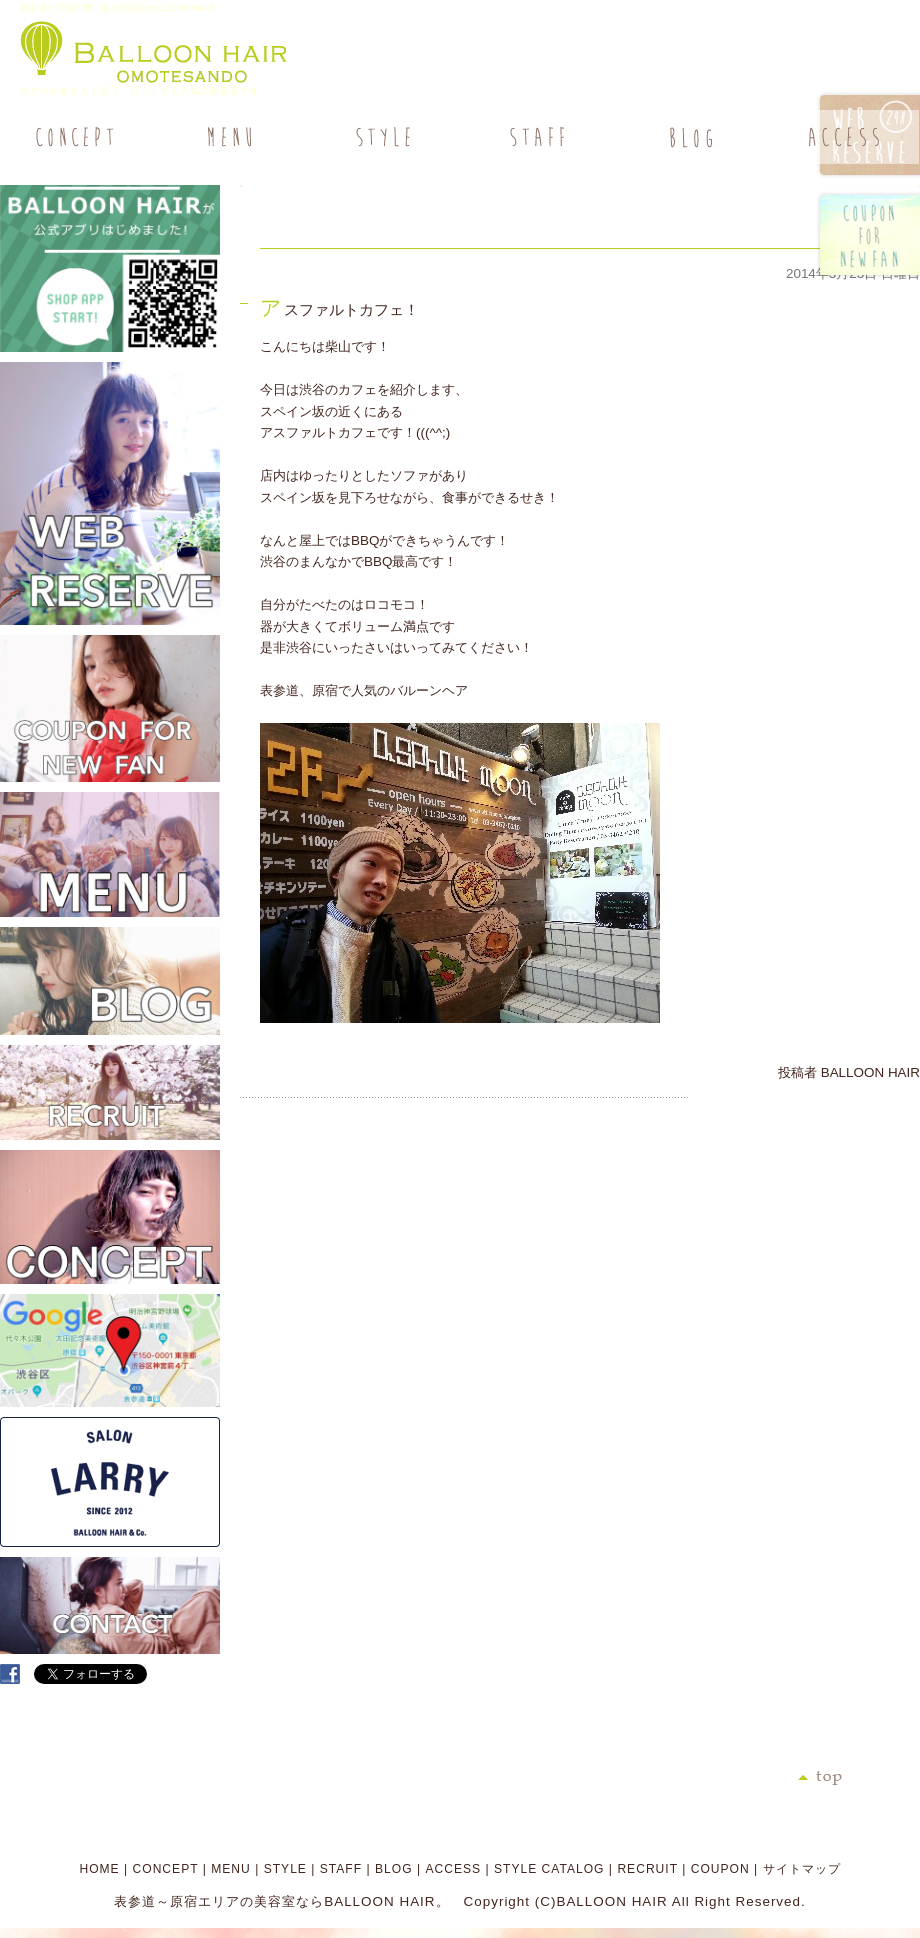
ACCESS (453, 1869)
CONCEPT (166, 1869)
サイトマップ (802, 1869)
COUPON (720, 1869)
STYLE (285, 1869)
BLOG (394, 1869)
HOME (99, 1869)
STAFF (341, 1869)
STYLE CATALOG (549, 1869)
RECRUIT (647, 1869)
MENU (231, 1869)
